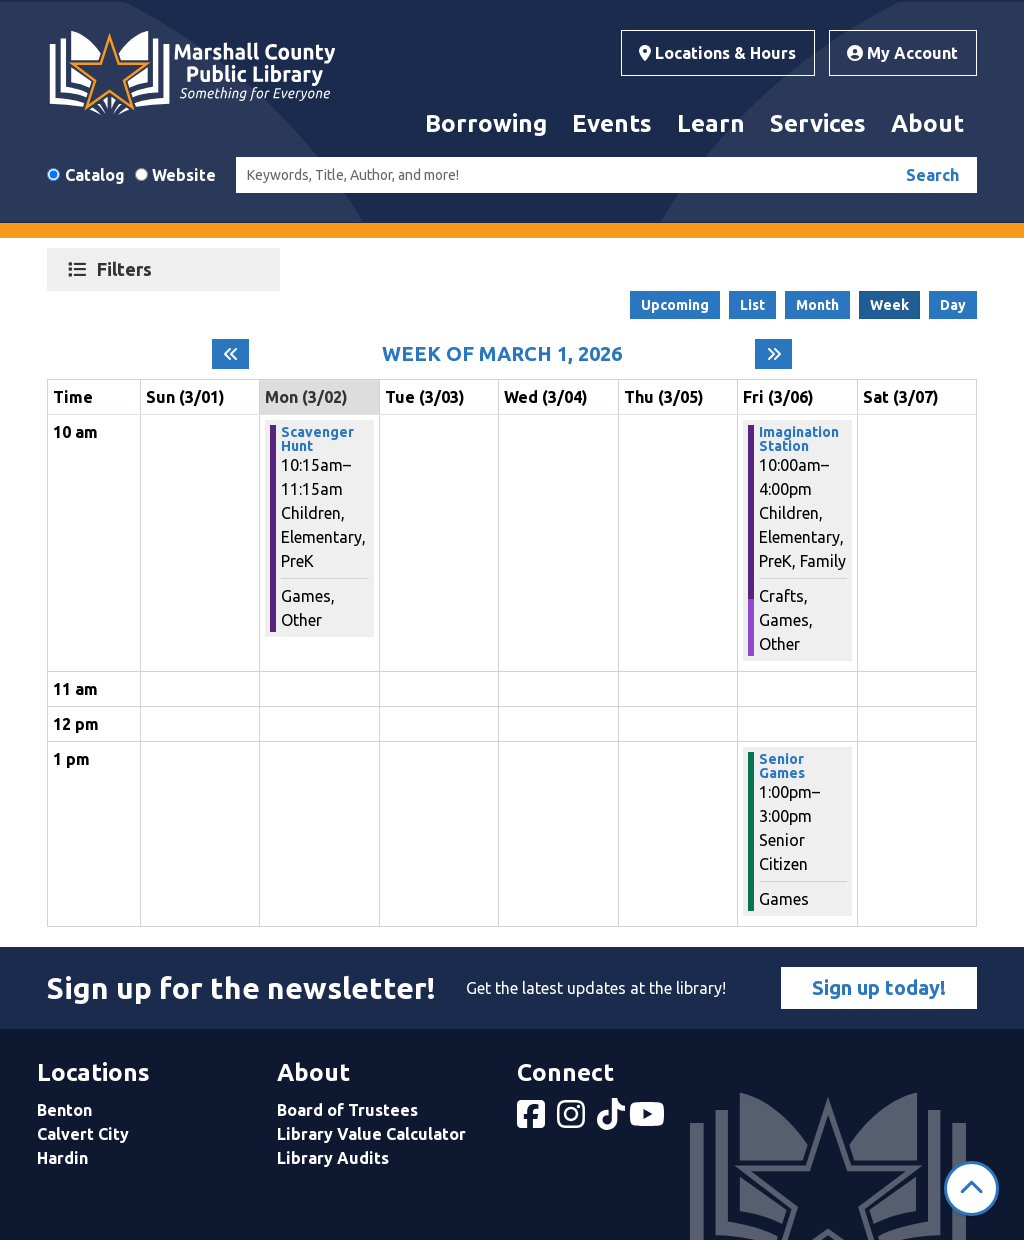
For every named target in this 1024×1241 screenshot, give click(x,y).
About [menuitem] (927, 123)
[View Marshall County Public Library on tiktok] (613, 1120)
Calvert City (83, 1134)
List (752, 305)
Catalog (95, 175)
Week (889, 305)
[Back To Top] (971, 1188)
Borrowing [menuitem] (486, 123)
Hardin (62, 1158)
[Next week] (773, 354)
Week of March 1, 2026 (502, 354)
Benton (64, 1110)
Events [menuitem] (612, 123)
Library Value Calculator (371, 1134)
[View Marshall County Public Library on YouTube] (649, 1120)
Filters (127, 268)
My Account (902, 53)
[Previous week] (230, 354)
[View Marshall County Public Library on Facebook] (533, 1120)
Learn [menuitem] (711, 123)
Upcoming (675, 305)
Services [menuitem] (818, 123)
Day (953, 305)
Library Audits (333, 1158)
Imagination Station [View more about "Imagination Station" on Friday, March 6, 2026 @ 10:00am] (799, 439)
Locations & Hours (717, 53)
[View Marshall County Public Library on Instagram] (573, 1120)
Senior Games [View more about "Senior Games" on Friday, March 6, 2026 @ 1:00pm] (782, 766)
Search (932, 175)
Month (817, 305)
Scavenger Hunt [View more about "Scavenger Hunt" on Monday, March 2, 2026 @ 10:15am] (317, 439)
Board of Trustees (347, 1110)
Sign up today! (879, 987)
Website (184, 175)
